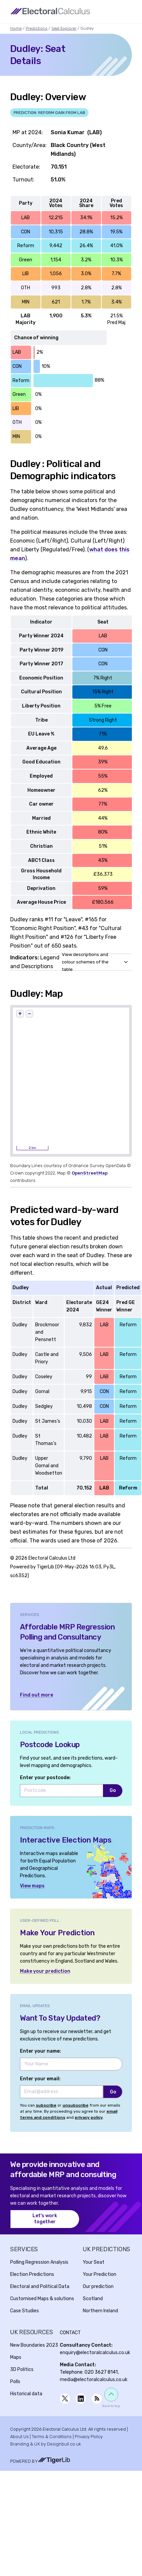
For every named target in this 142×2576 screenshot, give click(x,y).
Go (113, 1790)
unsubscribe (76, 2105)
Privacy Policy (89, 2436)
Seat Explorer (63, 28)
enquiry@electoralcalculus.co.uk (95, 2352)
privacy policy (89, 2117)
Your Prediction (99, 2274)
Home (16, 28)
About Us (19, 2436)
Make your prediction (45, 1971)
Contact (70, 2333)
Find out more (36, 1695)
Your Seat (93, 2262)
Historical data (26, 2394)
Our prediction (98, 2286)
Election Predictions (32, 2274)
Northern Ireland (100, 2311)
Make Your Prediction (57, 1932)
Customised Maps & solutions (42, 2299)
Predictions (36, 28)
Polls (15, 2381)
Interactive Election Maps (66, 1840)
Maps (15, 2357)
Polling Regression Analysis (39, 2262)
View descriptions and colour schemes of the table (85, 962)
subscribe (46, 2105)
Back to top (111, 2406)
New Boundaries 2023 (34, 2345)
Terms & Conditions (52, 2436)
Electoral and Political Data (39, 2286)
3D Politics (21, 2369)
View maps (32, 1886)
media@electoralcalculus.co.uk (93, 2379)
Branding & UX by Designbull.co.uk (45, 2444)
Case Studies (24, 2311)
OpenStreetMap (90, 1173)
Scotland (93, 2299)
